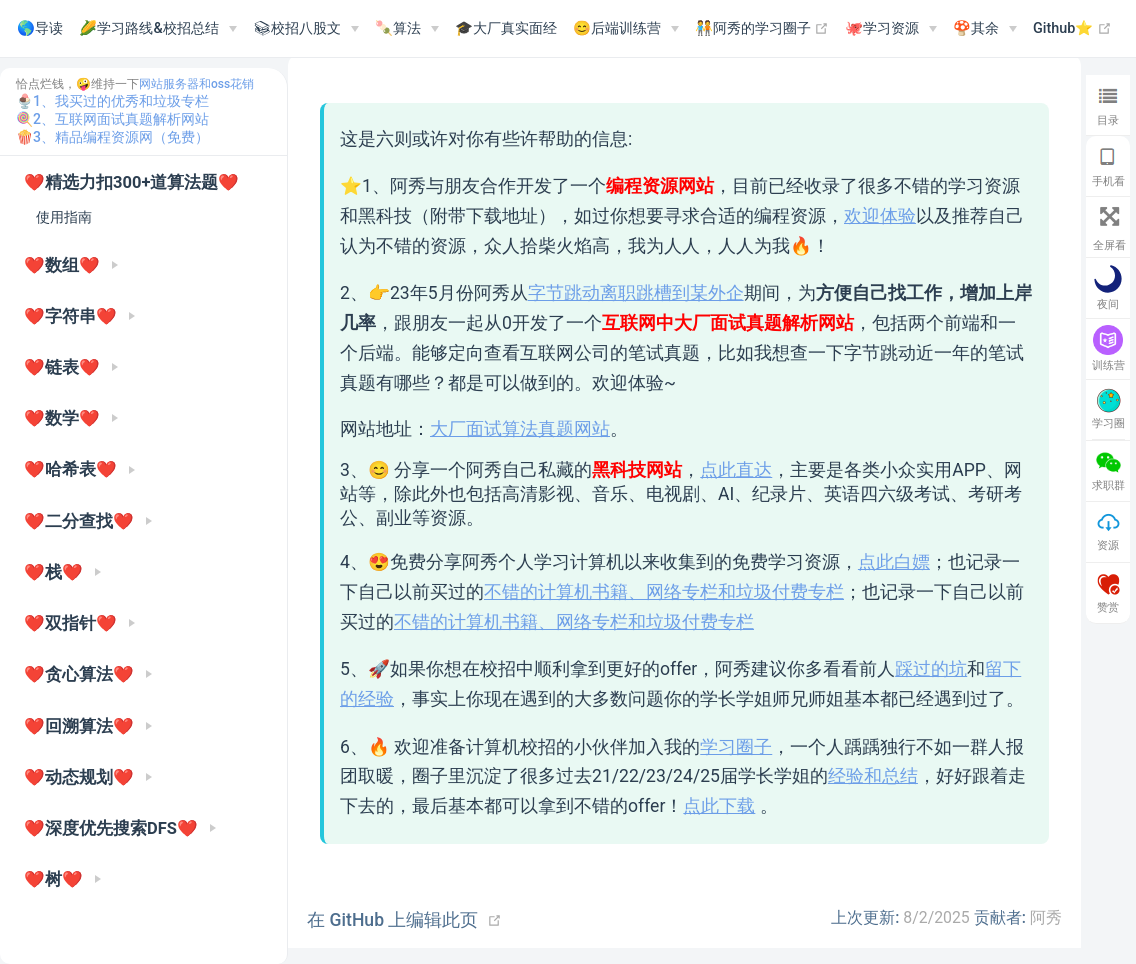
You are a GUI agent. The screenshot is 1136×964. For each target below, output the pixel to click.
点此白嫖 (894, 562)
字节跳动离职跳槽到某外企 (636, 293)
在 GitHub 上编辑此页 (392, 920)
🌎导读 (40, 28)
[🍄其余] (985, 29)
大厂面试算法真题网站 (520, 429)
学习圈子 (736, 747)
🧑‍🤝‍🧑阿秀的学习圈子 (762, 29)
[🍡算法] (407, 29)
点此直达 (736, 470)
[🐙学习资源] (891, 29)
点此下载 (719, 806)
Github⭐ (1072, 29)
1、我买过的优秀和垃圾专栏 (121, 101)
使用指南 (64, 217)
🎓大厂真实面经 (506, 28)
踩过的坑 (931, 669)
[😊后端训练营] (626, 29)
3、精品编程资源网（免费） (121, 137)
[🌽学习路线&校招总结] (157, 29)
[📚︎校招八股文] (306, 29)
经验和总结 (873, 776)
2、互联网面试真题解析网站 (121, 119)
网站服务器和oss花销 (196, 84)
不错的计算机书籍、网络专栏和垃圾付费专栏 (664, 592)
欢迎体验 (880, 216)
